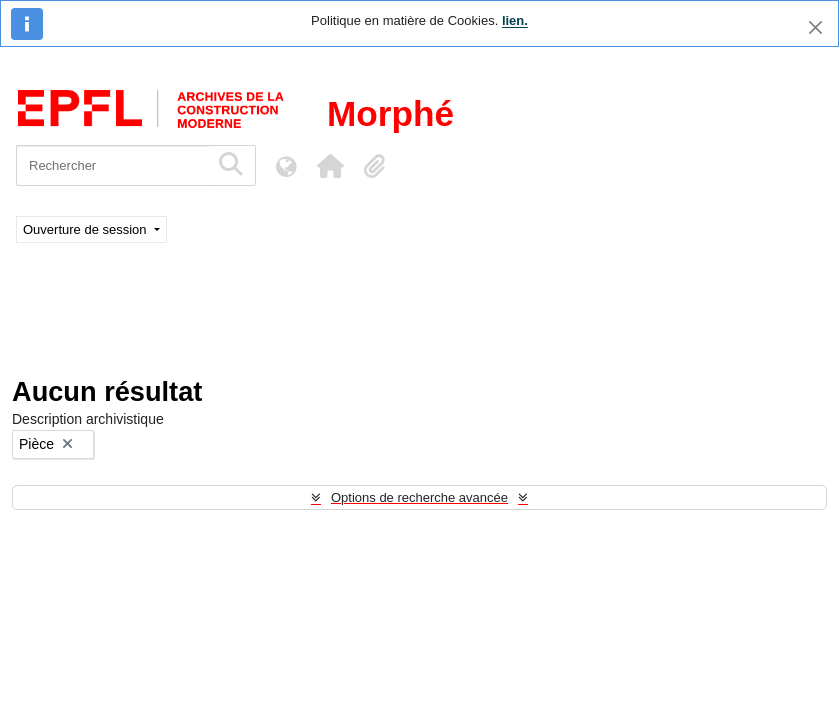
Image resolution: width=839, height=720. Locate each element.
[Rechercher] (112, 165)
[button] (330, 166)
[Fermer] (815, 27)
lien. (515, 20)
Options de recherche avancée (419, 497)
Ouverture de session (86, 229)
